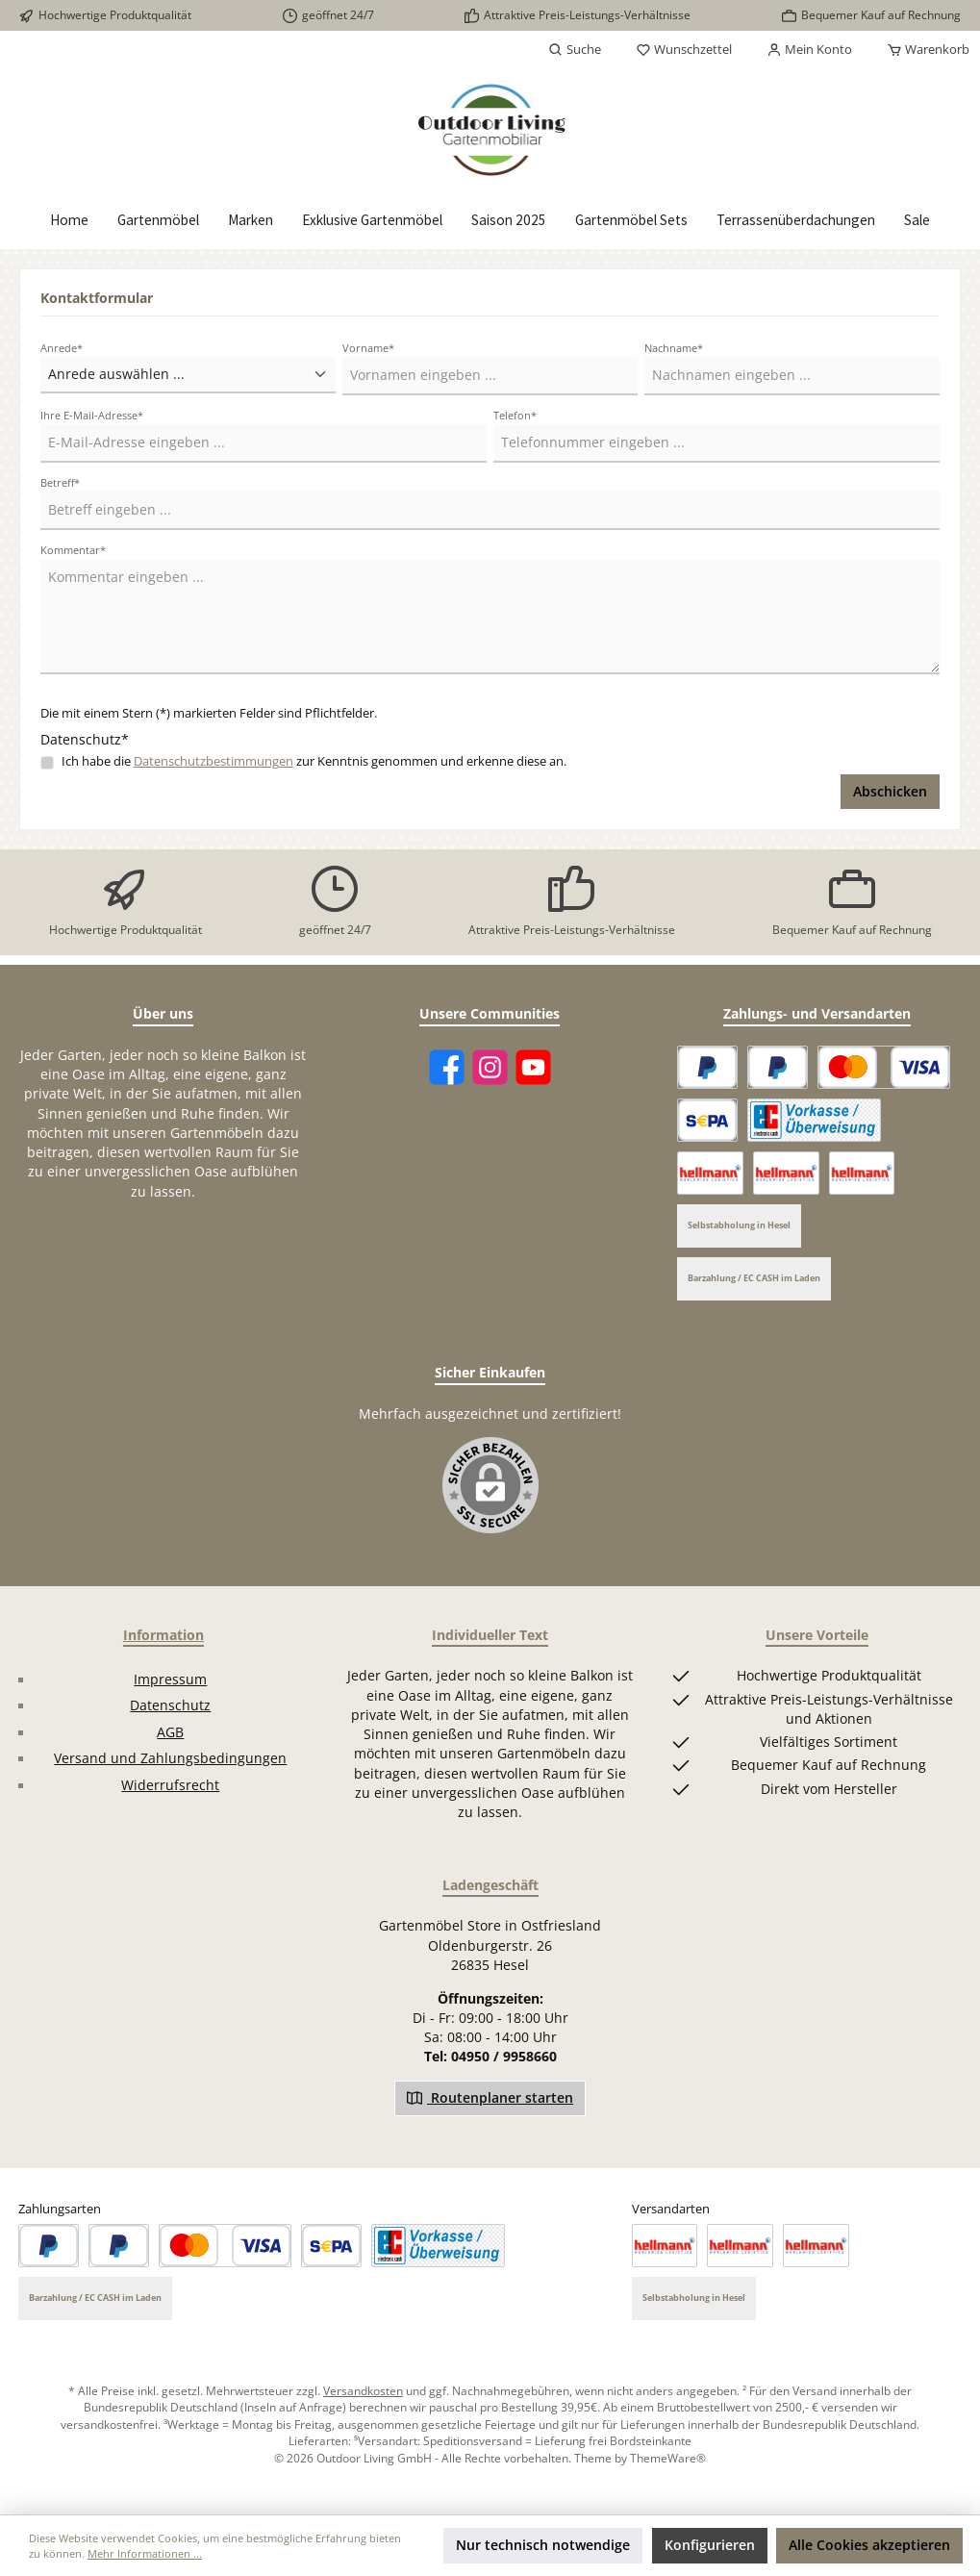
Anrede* (61, 348)
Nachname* (673, 348)
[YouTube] (533, 1067)
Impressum (170, 1679)
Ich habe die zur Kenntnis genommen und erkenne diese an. (314, 761)
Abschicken (890, 791)
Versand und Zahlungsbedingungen (170, 1758)
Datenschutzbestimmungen (213, 761)
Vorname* (368, 348)
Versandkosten (363, 2390)
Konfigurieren (710, 2545)
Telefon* (515, 415)
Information (163, 1635)
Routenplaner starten (490, 2097)
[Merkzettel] (683, 50)
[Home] (69, 220)
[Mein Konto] (809, 50)
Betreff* (60, 482)
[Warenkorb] (922, 50)
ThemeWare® (668, 2457)
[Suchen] (575, 50)
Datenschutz (170, 1705)
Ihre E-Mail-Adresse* (91, 415)
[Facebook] (446, 1067)
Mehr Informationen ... (145, 2553)
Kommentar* (73, 550)
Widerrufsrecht (170, 1785)
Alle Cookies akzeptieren (869, 2545)
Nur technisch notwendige (543, 2545)
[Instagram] (490, 1067)
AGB (170, 1732)
